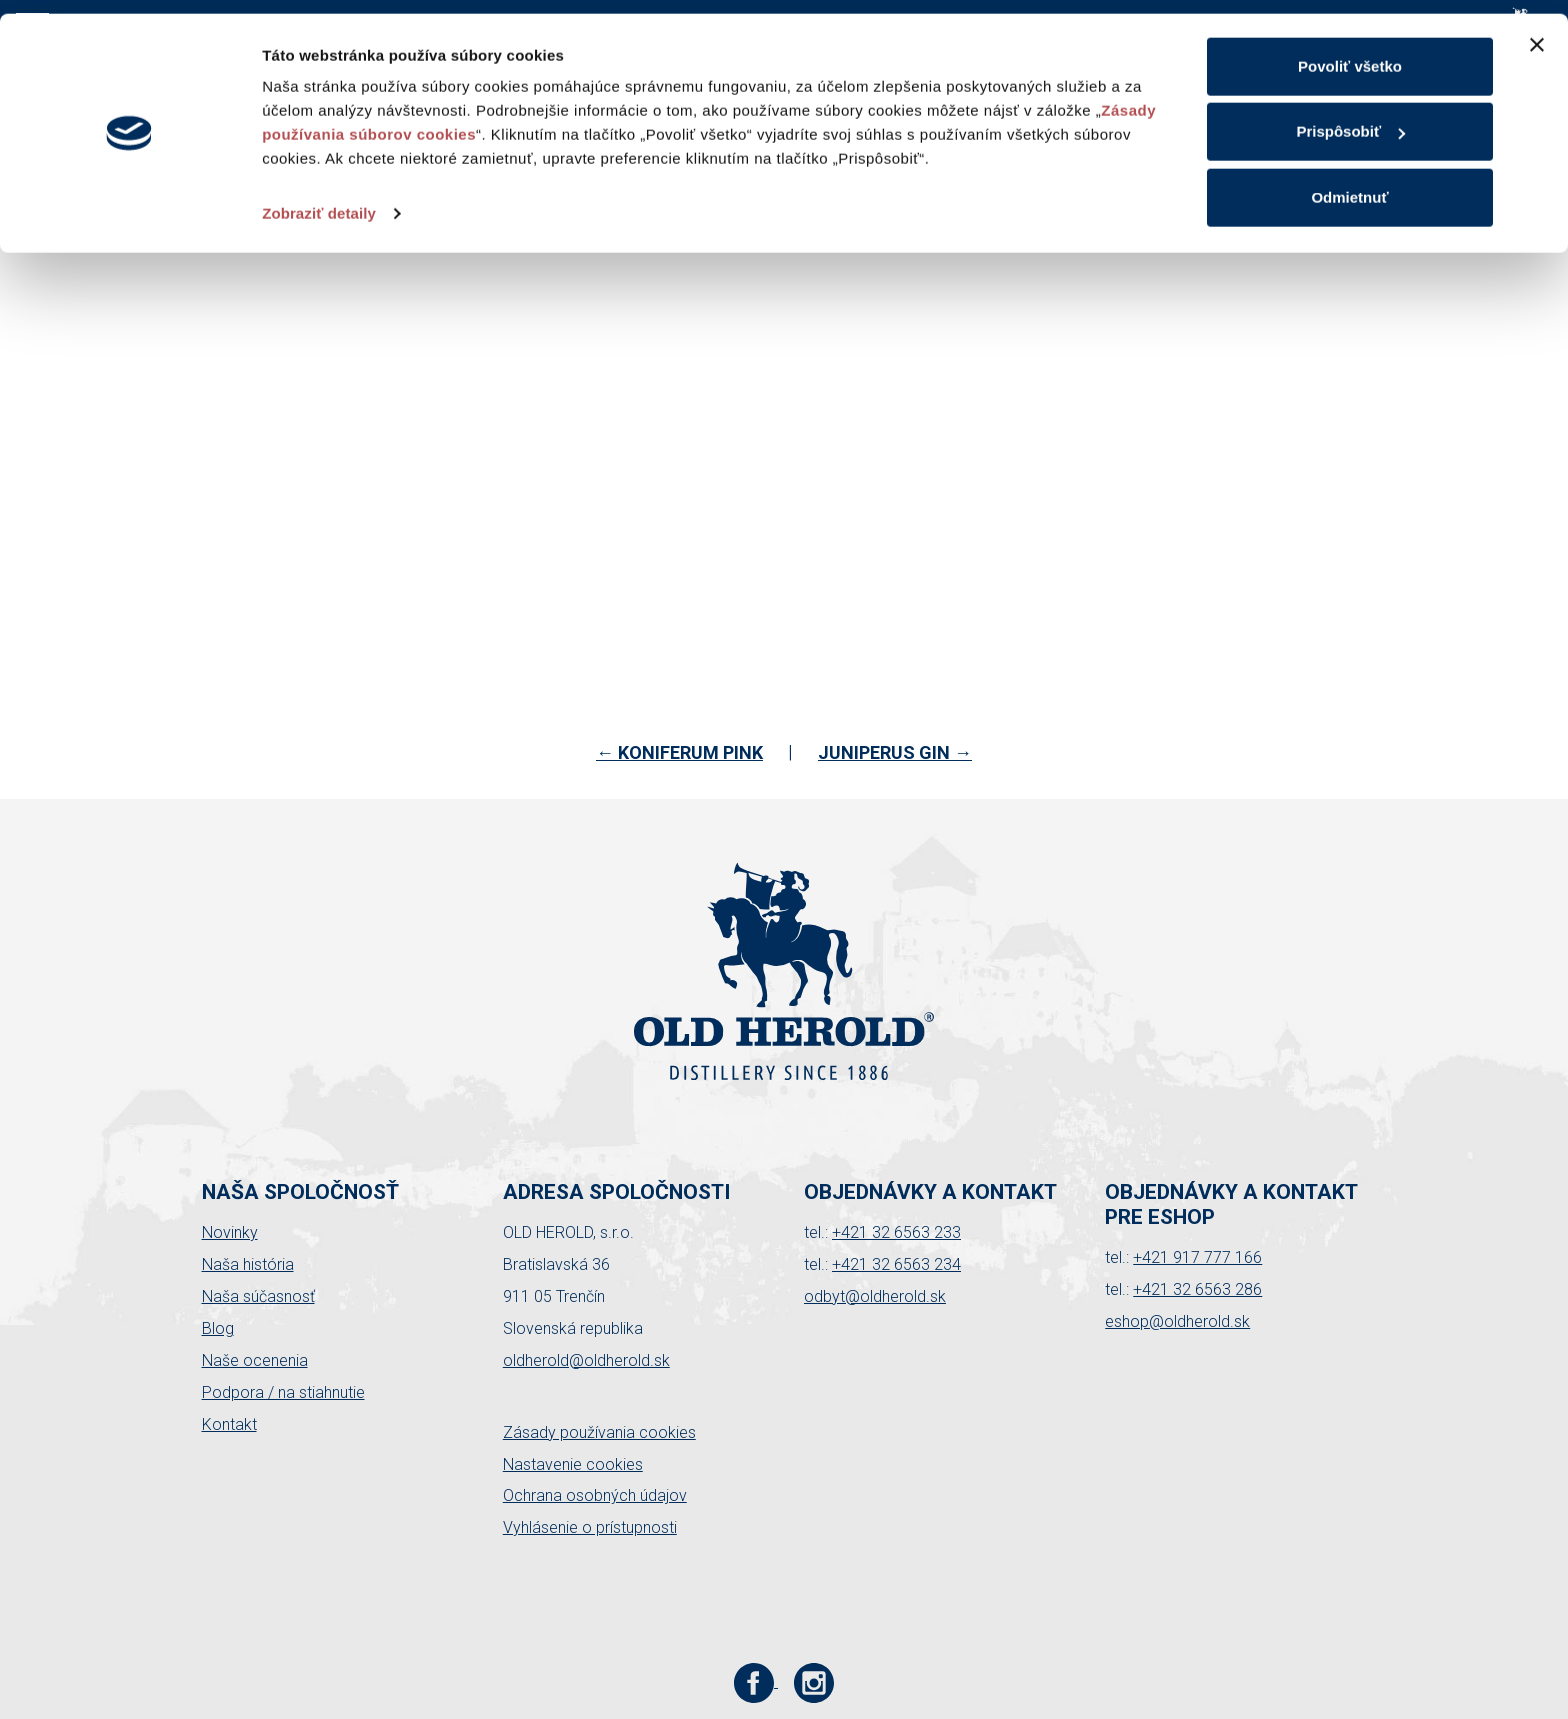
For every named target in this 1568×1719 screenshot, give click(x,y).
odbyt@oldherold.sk (875, 1296)
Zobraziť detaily (319, 199)
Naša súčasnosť (258, 1296)
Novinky (230, 1232)
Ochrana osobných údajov (595, 1495)
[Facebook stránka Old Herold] (756, 1681)
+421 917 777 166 (1197, 1257)
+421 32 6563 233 (896, 1232)
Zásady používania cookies (599, 1432)
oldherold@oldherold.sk (586, 1360)
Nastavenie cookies (573, 1464)
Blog (218, 1328)
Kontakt (229, 1424)
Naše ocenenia (255, 1360)
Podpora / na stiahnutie (283, 1392)
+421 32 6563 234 (896, 1264)
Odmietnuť (1349, 183)
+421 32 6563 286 (1197, 1289)
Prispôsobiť (1350, 118)
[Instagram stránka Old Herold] (814, 1681)
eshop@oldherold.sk (1177, 1321)
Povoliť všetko (1350, 52)
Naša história (248, 1264)
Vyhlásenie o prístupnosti (590, 1527)
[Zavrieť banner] (1537, 31)
